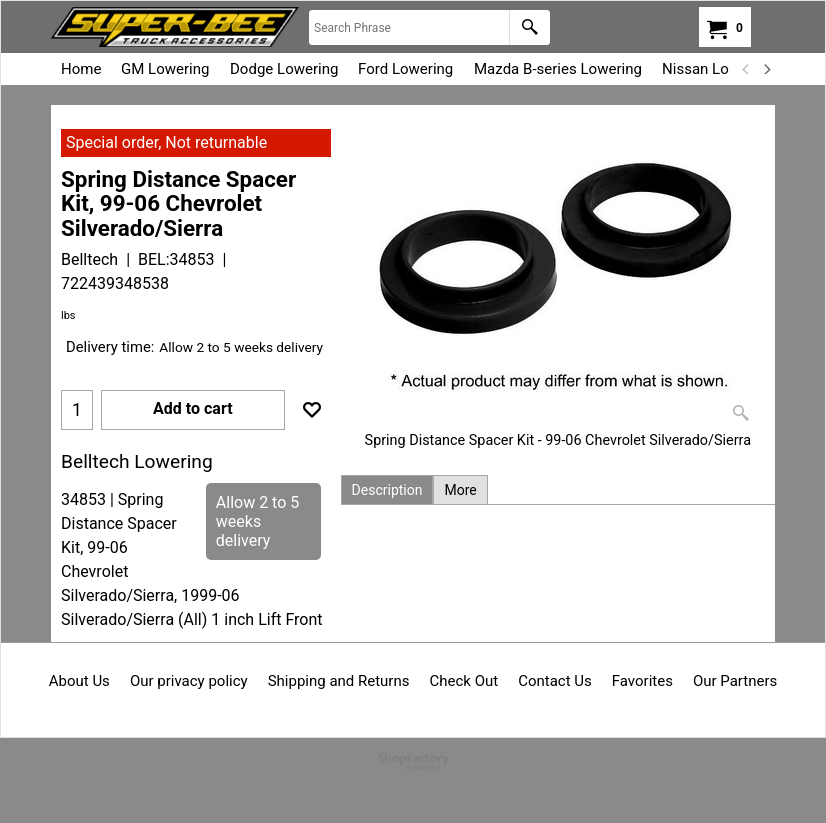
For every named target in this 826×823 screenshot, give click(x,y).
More (460, 490)
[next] (766, 69)
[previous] (746, 69)
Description (387, 490)
